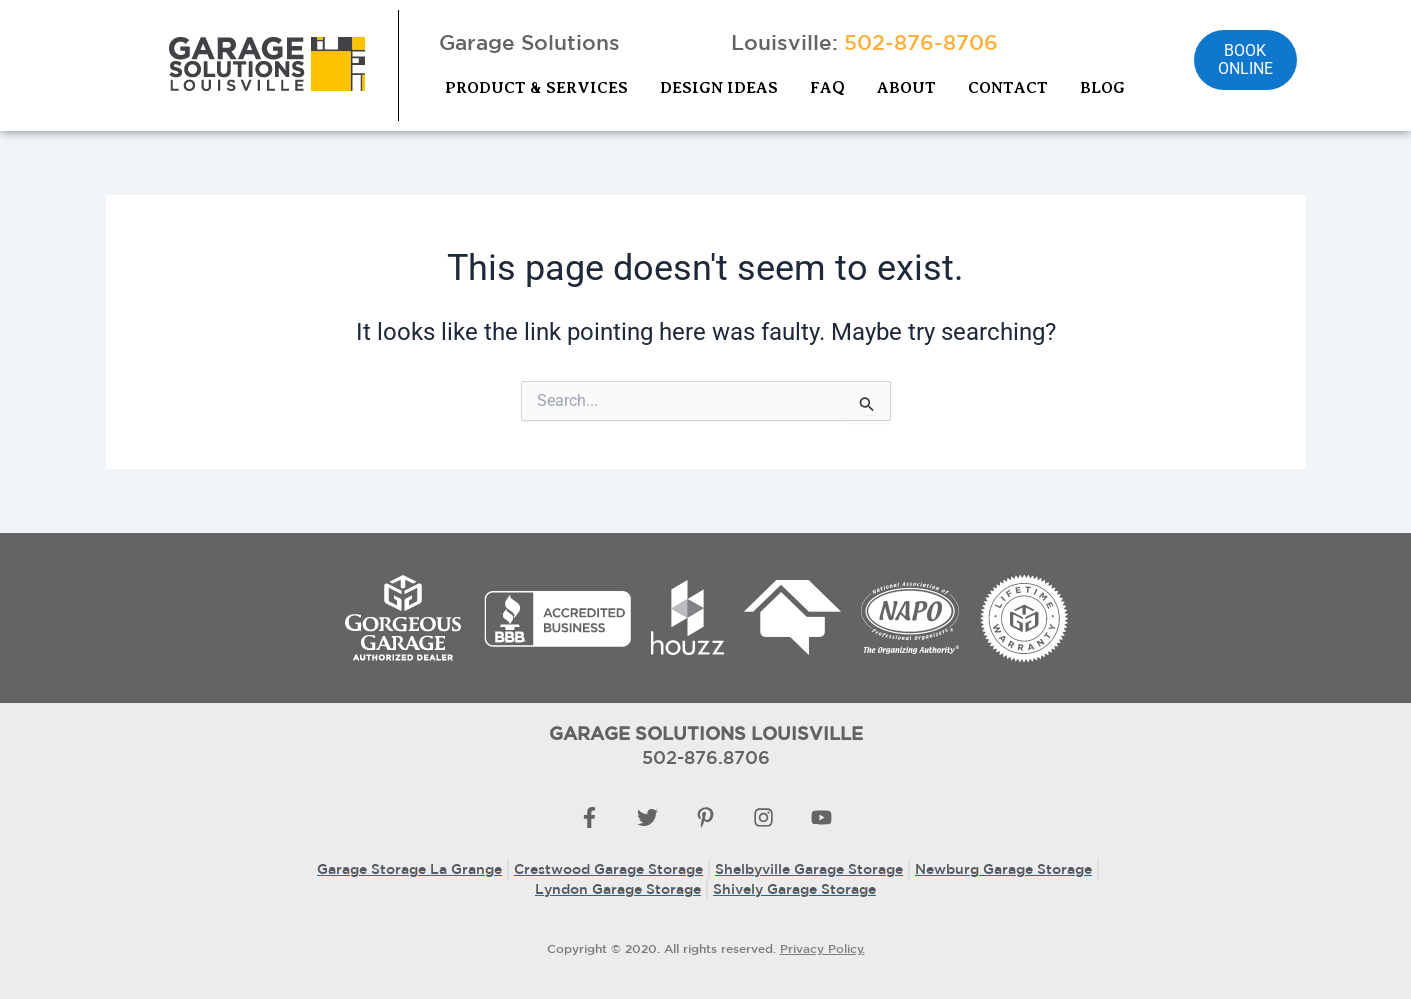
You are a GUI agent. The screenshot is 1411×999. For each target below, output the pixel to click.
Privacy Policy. (822, 948)
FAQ (827, 88)
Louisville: (864, 42)
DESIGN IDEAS (719, 88)
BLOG (1102, 88)
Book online (1245, 59)
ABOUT (906, 88)
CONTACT (1008, 88)
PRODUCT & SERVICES (536, 88)
